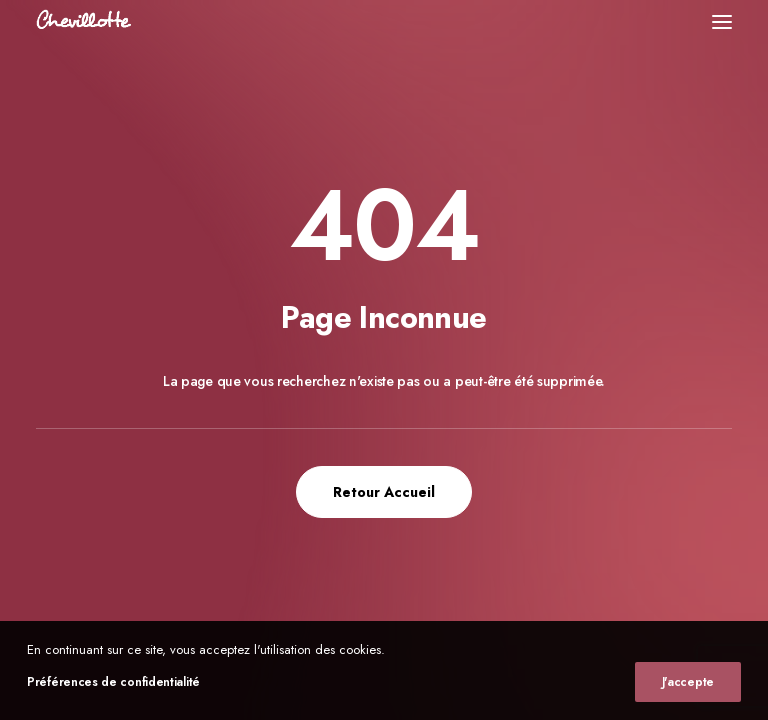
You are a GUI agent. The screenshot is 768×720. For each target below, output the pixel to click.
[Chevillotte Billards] (84, 21)
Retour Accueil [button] (384, 492)
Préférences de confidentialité (113, 682)
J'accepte (688, 682)
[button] (722, 21)
